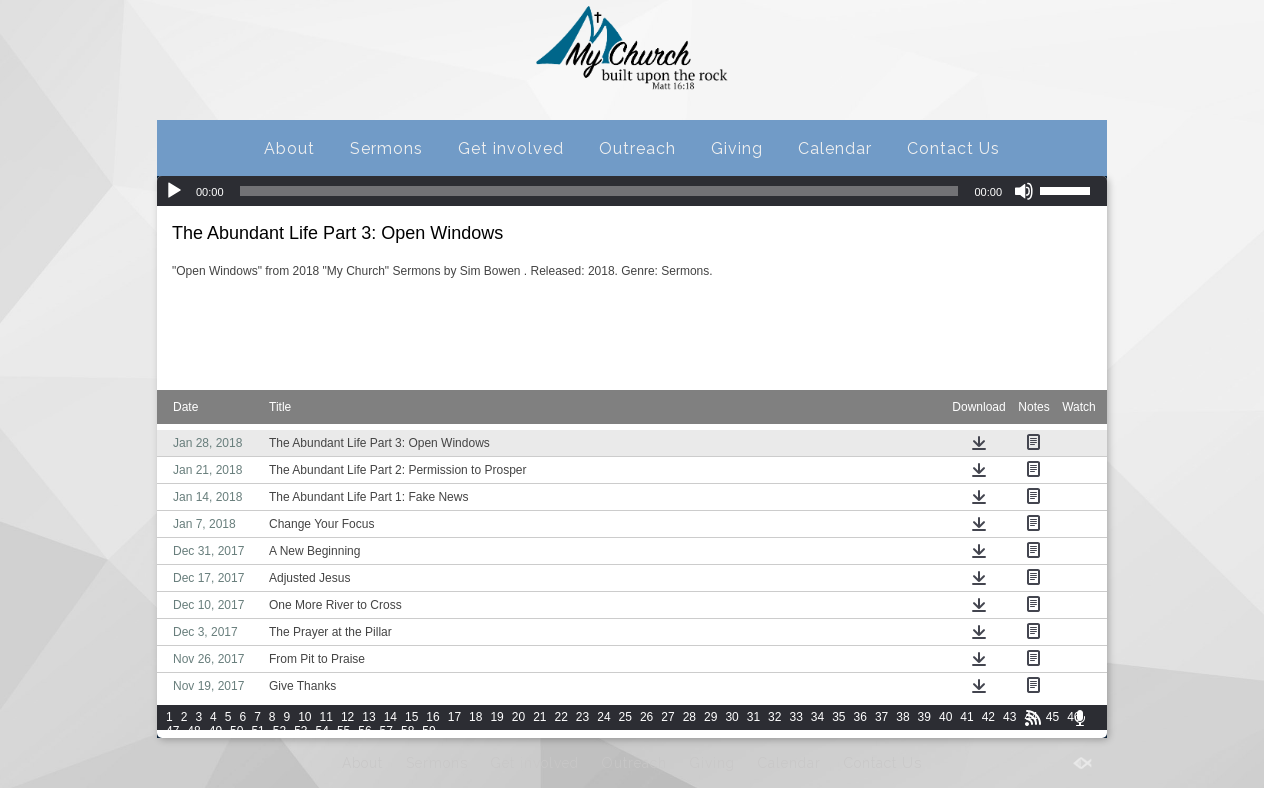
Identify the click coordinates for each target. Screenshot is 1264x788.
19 (496, 717)
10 (304, 717)
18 (475, 717)
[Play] (174, 191)
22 (561, 717)
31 (753, 717)
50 (236, 731)
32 (774, 717)
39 (924, 717)
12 (347, 717)
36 (860, 717)
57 (386, 731)
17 (454, 717)
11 (326, 717)
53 (300, 731)
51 (257, 731)
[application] (632, 191)
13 (368, 717)
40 (945, 717)
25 (625, 717)
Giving (737, 148)
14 (390, 717)
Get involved (511, 148)
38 (902, 717)
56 (364, 731)
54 (322, 731)
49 (215, 731)
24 (603, 717)
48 (193, 731)
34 (817, 717)
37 (881, 717)
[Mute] (1024, 191)
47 (172, 731)
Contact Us (953, 148)
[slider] (599, 191)
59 (428, 731)
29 (710, 717)
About (289, 148)
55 (343, 731)
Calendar (835, 148)
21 (539, 717)
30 (731, 717)
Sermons (386, 148)
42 (988, 717)
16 (432, 717)
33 (795, 717)
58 (407, 731)
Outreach (637, 148)
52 (279, 731)
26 (646, 717)
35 (838, 717)
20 (518, 717)
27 (667, 717)
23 (582, 717)
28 (689, 717)
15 (411, 717)
